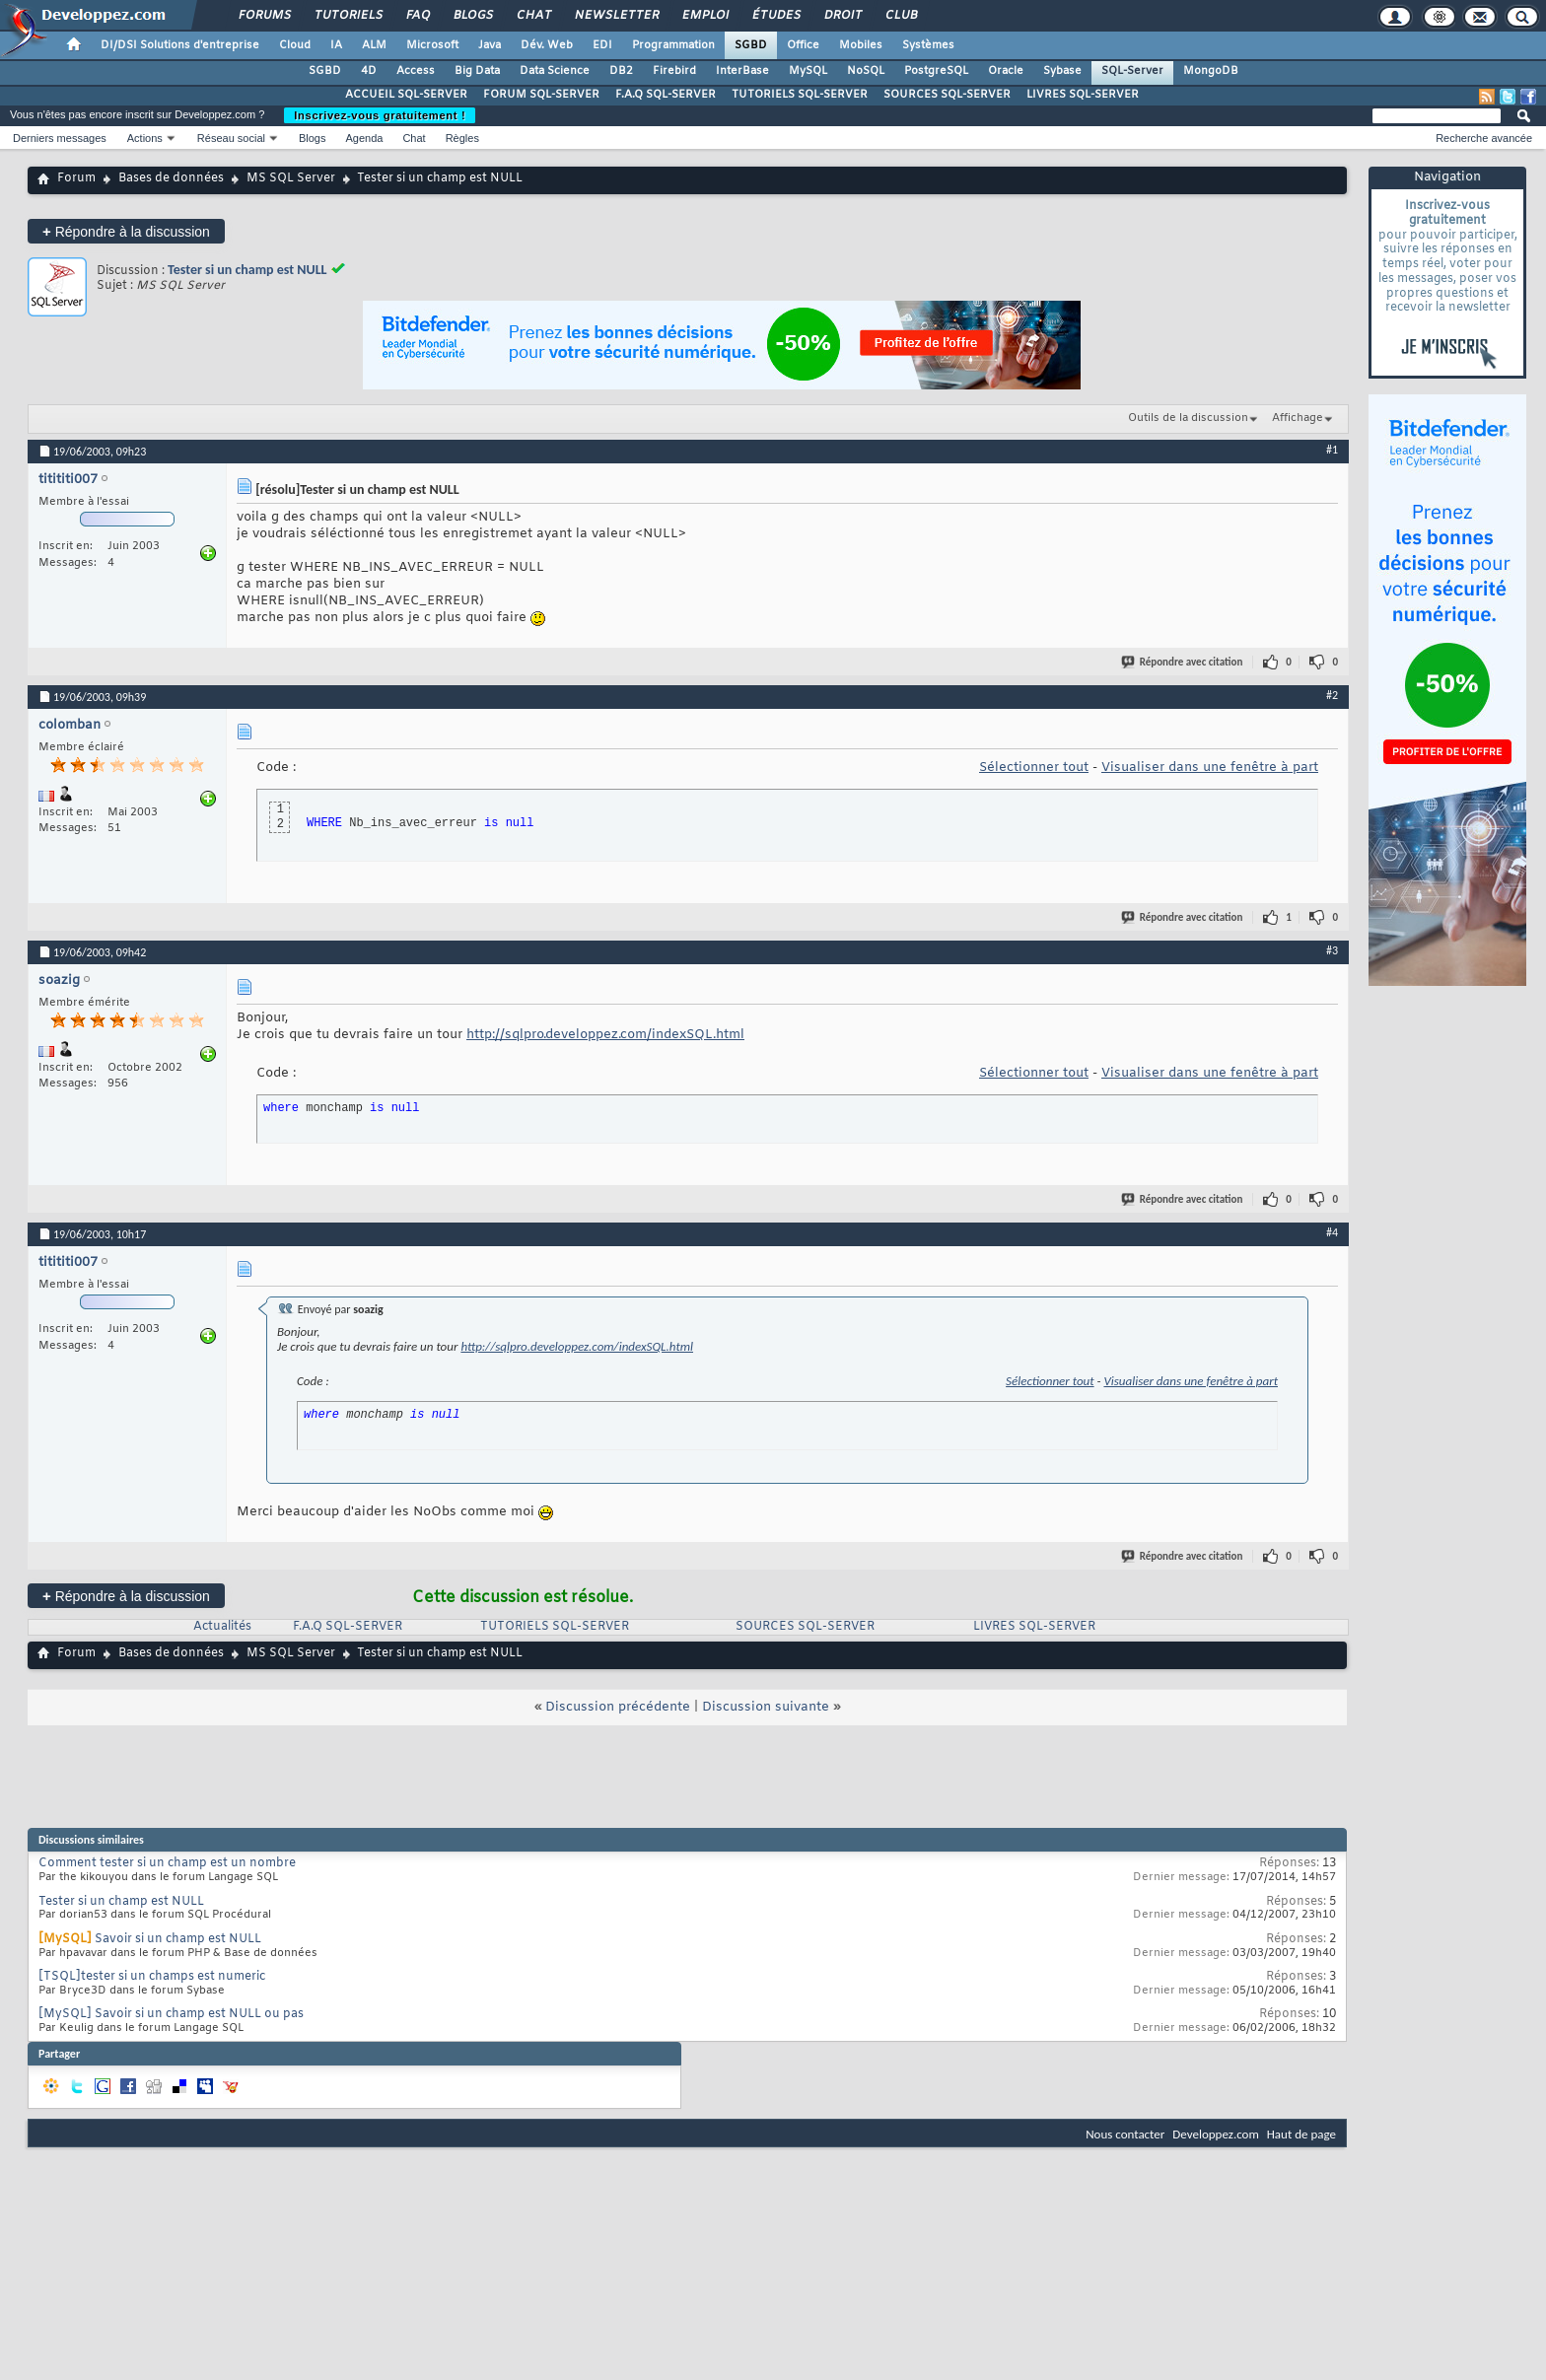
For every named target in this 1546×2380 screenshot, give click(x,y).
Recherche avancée (1484, 138)
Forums (264, 16)
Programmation (673, 45)
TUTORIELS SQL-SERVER (800, 95)
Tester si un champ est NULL (247, 269)
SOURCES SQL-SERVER (947, 95)
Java (489, 45)
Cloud (295, 45)
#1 (1332, 449)
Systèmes (928, 45)
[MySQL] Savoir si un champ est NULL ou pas (171, 2014)
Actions (145, 138)
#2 (1332, 695)
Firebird (674, 71)
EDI (602, 45)
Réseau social (231, 138)
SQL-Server (1132, 71)
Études (775, 16)
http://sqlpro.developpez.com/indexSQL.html (605, 1034)
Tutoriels (348, 16)
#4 (1332, 1232)
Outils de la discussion (1188, 418)
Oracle (1005, 71)
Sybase (1062, 71)
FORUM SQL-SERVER (541, 95)
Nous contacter (1125, 2134)
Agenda (364, 138)
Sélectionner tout (1034, 767)
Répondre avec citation (1183, 662)
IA (336, 45)
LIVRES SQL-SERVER (1082, 95)
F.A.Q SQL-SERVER (665, 95)
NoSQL (865, 71)
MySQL (808, 71)
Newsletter (616, 16)
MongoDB (1210, 71)
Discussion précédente (617, 1707)
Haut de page (1301, 2134)
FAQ (417, 16)
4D (369, 71)
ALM (374, 45)
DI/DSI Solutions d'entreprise (180, 45)
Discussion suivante (765, 1707)
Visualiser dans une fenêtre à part (1209, 767)
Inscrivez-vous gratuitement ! (379, 115)
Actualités (222, 1627)
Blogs (472, 16)
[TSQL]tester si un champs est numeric (151, 1977)
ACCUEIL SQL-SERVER (406, 95)
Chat (533, 16)
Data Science (555, 71)
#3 (1332, 950)
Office (803, 45)
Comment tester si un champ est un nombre (167, 1863)
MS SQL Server (290, 178)
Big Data (477, 71)
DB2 (621, 71)
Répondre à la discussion (126, 231)
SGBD (751, 45)
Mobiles (860, 45)
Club (900, 16)
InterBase (742, 71)
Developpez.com (1215, 2134)
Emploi (704, 16)
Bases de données (171, 178)
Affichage (1297, 418)
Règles (462, 138)
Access (415, 71)
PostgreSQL (936, 71)
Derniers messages (59, 138)
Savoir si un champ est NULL (178, 1939)
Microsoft (432, 45)
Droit (842, 16)
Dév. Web (547, 45)
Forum (76, 178)
